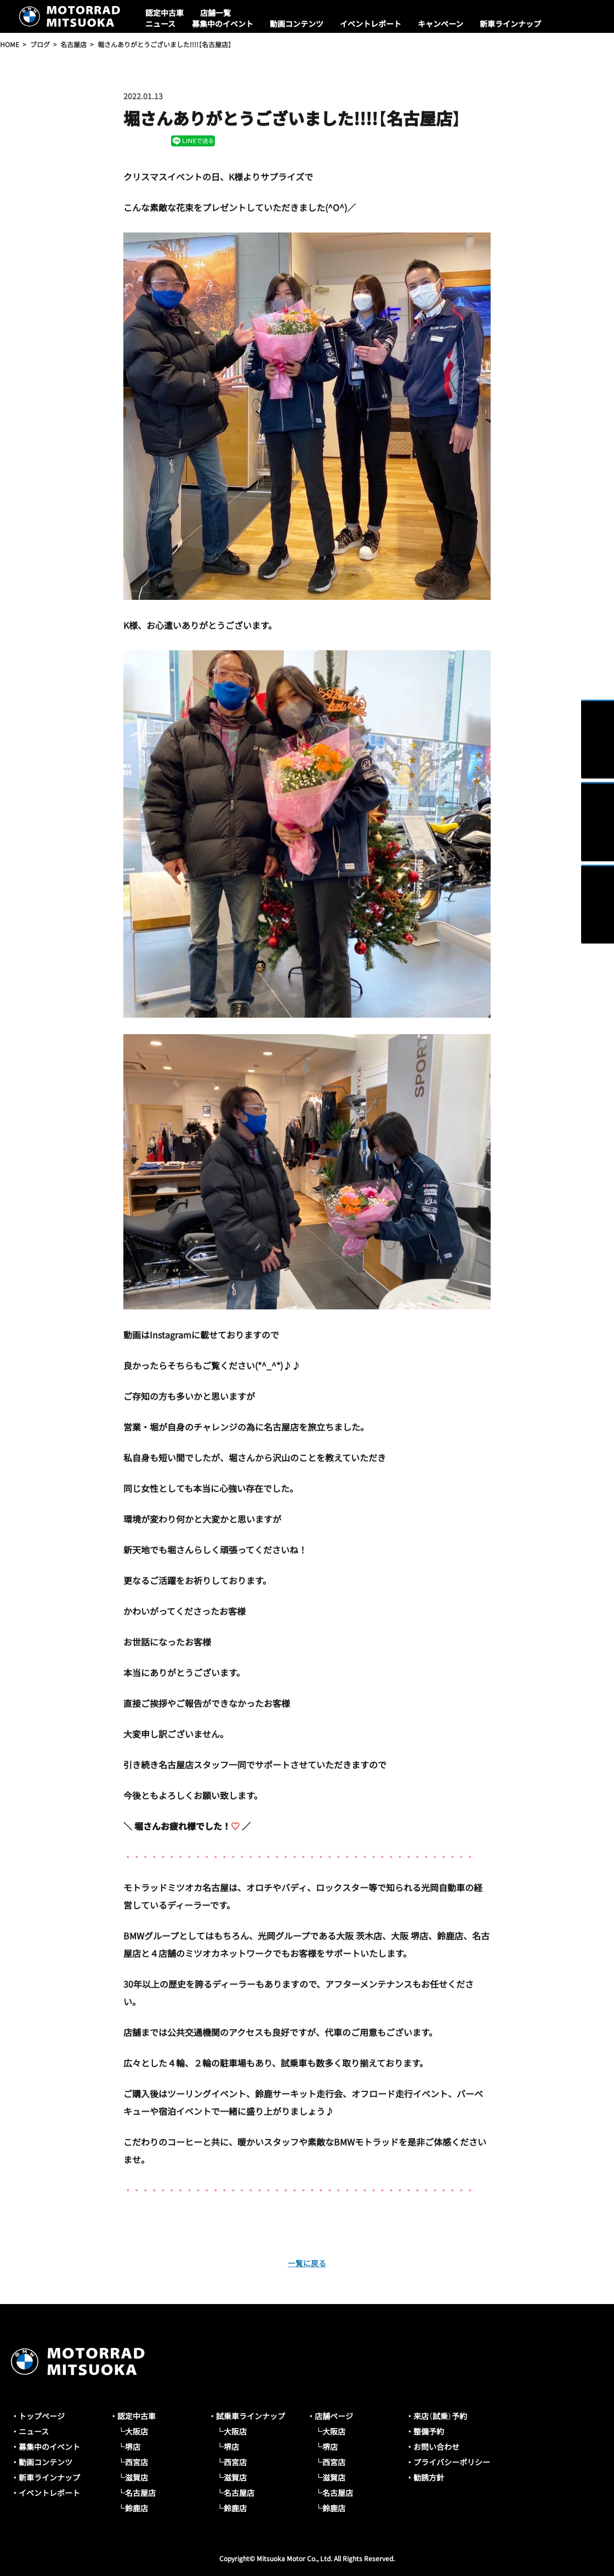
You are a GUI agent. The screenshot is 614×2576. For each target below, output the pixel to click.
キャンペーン (440, 23)
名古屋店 (140, 2492)
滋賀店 (136, 2477)
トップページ (42, 2415)
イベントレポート (370, 23)
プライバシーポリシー (451, 2461)
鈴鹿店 (136, 2508)
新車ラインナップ (510, 23)
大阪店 (136, 2431)
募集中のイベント (222, 23)
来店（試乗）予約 (440, 2415)
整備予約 (428, 2431)
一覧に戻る (307, 2262)
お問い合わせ (436, 2446)
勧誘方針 (428, 2477)
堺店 (132, 2446)
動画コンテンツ (296, 23)
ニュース (160, 23)
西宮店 (136, 2461)
